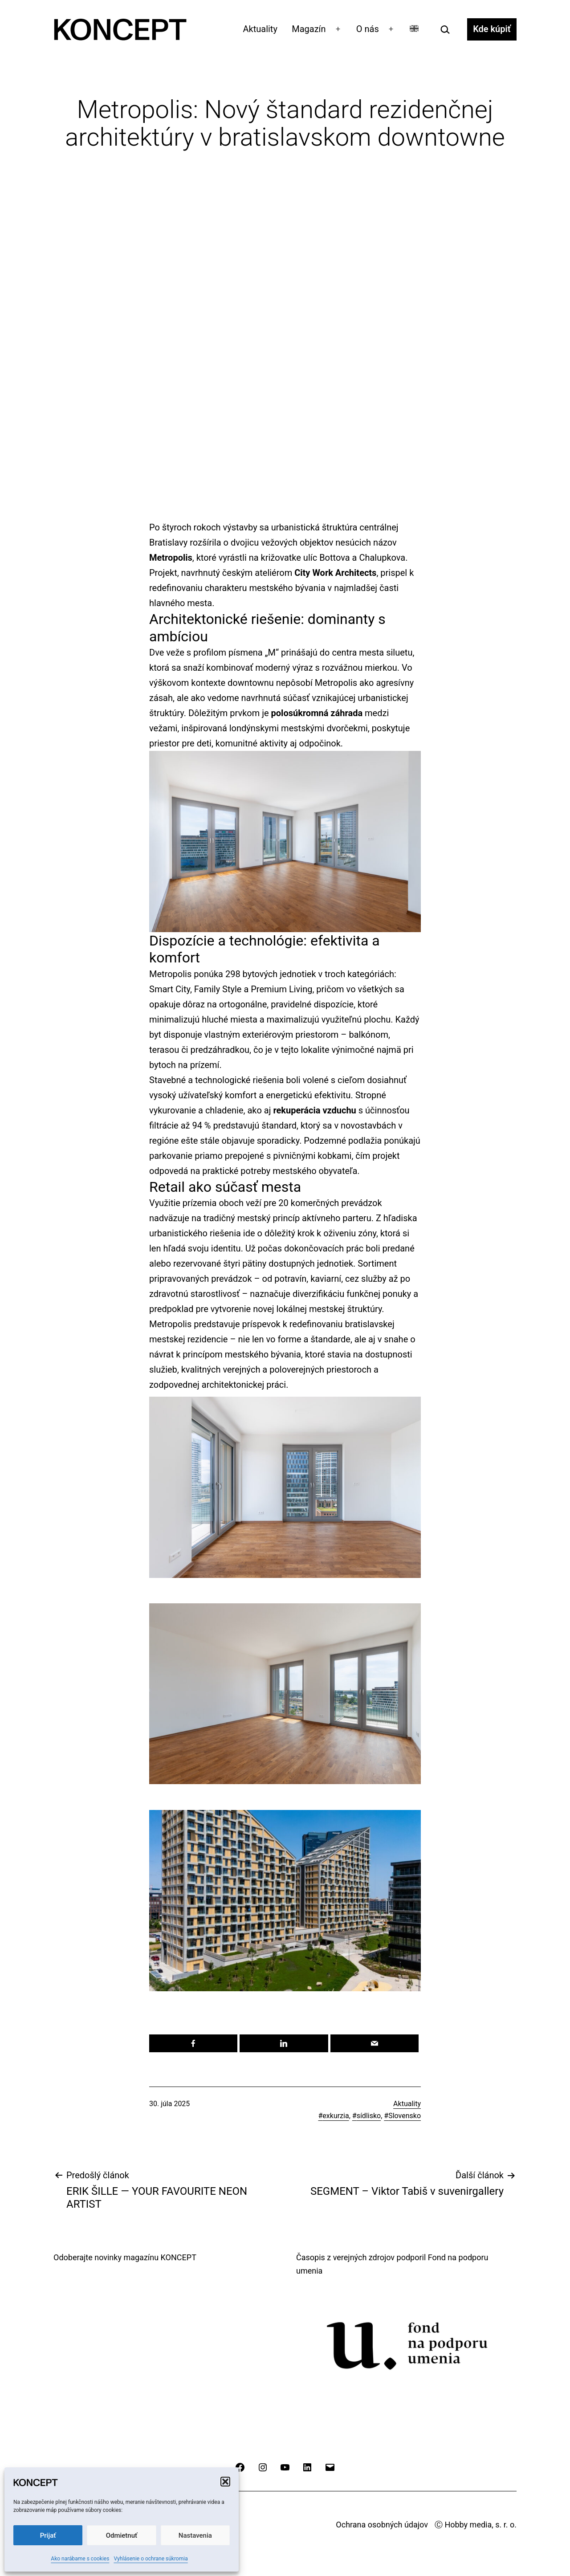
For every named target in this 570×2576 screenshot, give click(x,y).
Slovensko (404, 2115)
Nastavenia (195, 2535)
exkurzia (335, 2115)
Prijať (48, 2535)
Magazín (309, 29)
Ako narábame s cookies (80, 2559)
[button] (225, 2481)
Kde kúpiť (492, 29)
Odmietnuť (122, 2535)
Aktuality (260, 29)
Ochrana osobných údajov (382, 2524)
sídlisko (369, 2115)
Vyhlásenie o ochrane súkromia (150, 2559)
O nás (367, 29)
